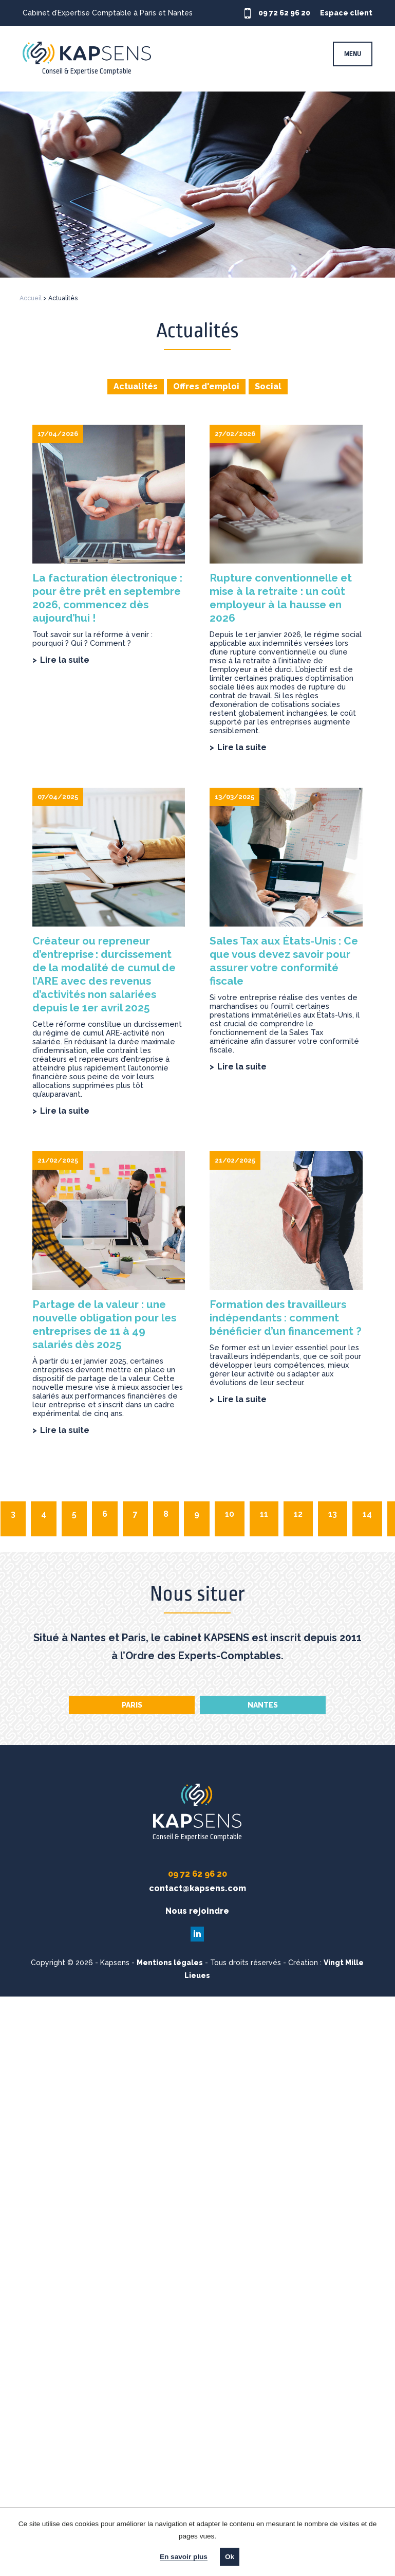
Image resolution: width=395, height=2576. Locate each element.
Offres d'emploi (206, 386)
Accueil (31, 298)
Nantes (263, 1705)
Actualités (136, 386)
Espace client (349, 13)
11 (264, 1514)
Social (268, 386)
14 (367, 1514)
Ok (229, 2557)
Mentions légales (170, 1962)
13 (332, 1514)
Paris (132, 1705)
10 (229, 1514)
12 (298, 1514)
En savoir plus (184, 2557)
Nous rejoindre (197, 1911)
